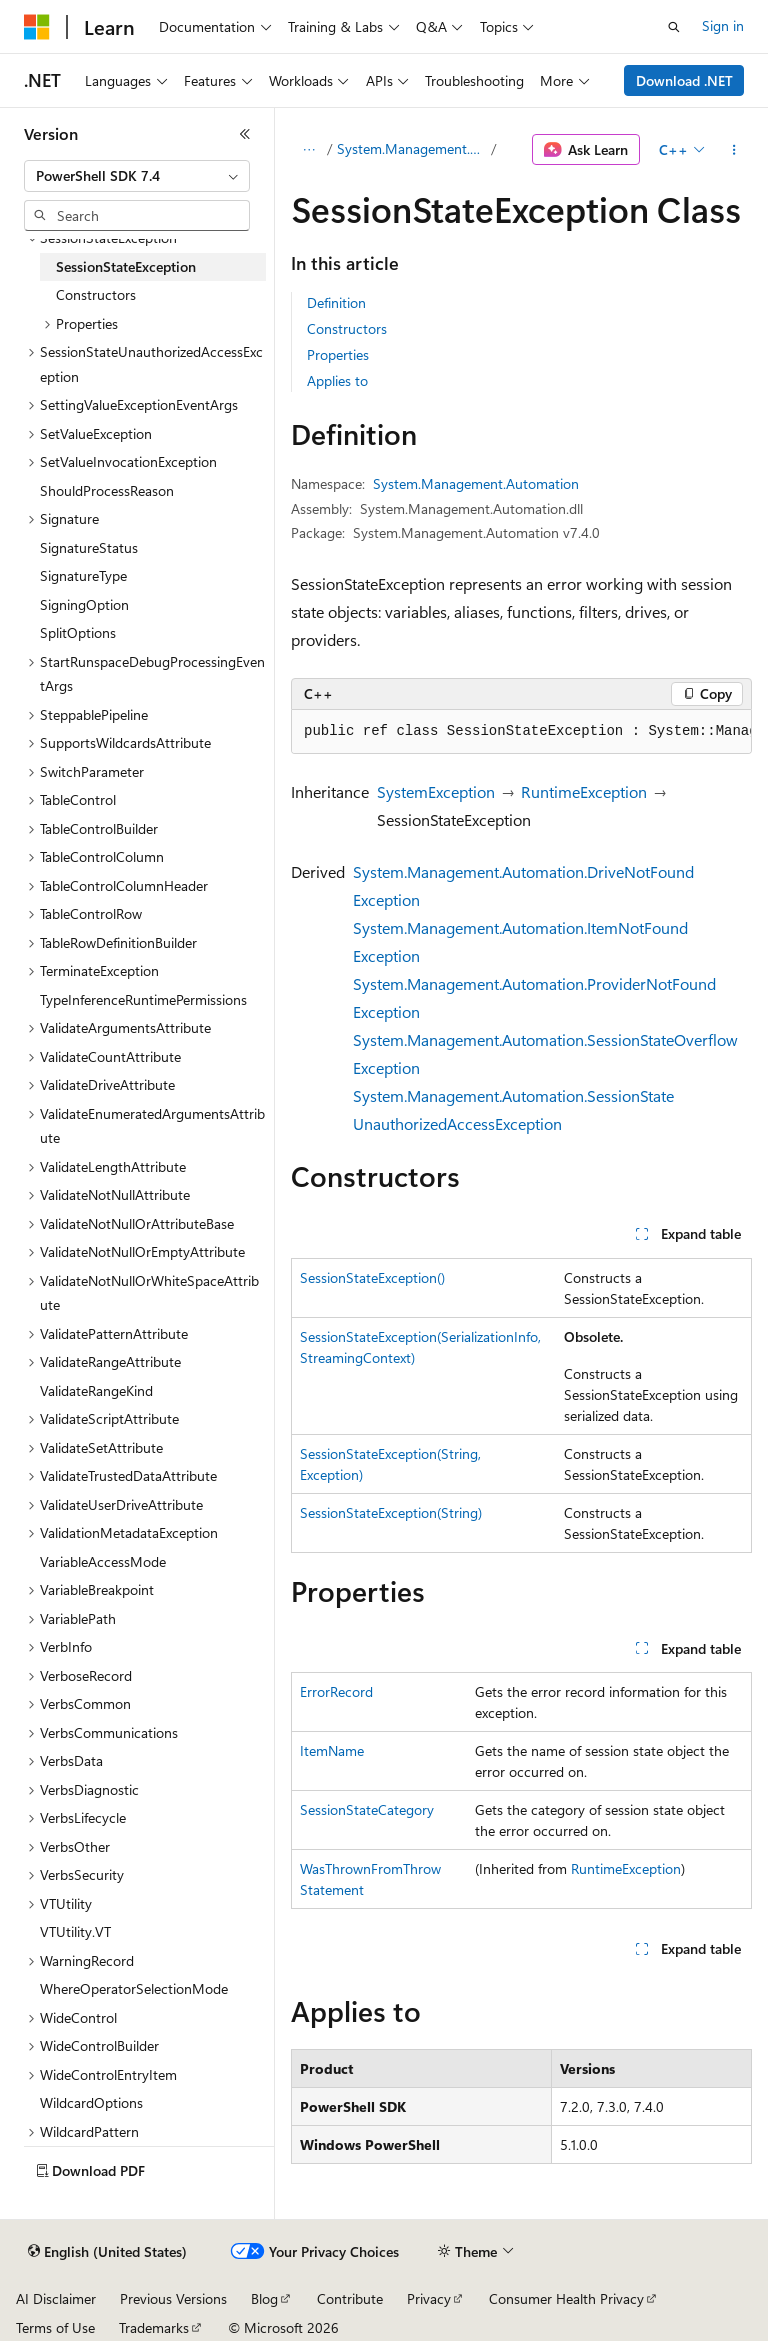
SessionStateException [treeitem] (126, 266)
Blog (264, 2298)
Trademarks (154, 2327)
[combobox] (137, 176)
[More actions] (734, 150)
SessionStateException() (372, 1277)
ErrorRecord (336, 1691)
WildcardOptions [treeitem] (91, 2102)
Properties (338, 354)
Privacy (429, 2298)
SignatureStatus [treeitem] (89, 547)
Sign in (723, 25)
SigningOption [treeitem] (84, 604)
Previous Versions (173, 2298)
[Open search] (674, 27)
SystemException (436, 791)
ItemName (332, 1750)
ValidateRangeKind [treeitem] (96, 1390)
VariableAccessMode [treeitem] (103, 1561)
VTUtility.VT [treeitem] (75, 1931)
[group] (521, 732)
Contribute (350, 2298)
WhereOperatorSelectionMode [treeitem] (134, 1988)
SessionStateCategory (367, 1809)
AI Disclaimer (56, 2298)
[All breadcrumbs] (308, 150)
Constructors (347, 328)
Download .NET (684, 80)
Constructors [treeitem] (96, 294)
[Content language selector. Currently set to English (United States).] (107, 2252)
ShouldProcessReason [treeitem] (107, 490)
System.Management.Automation (412, 148)
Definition (336, 302)
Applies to (337, 380)
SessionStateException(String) (391, 1512)
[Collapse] (245, 134)
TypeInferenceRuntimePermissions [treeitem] (143, 999)
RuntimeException (584, 791)
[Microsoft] (37, 27)
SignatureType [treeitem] (83, 575)
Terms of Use (55, 2327)
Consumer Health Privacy (566, 2298)
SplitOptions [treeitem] (78, 632)
